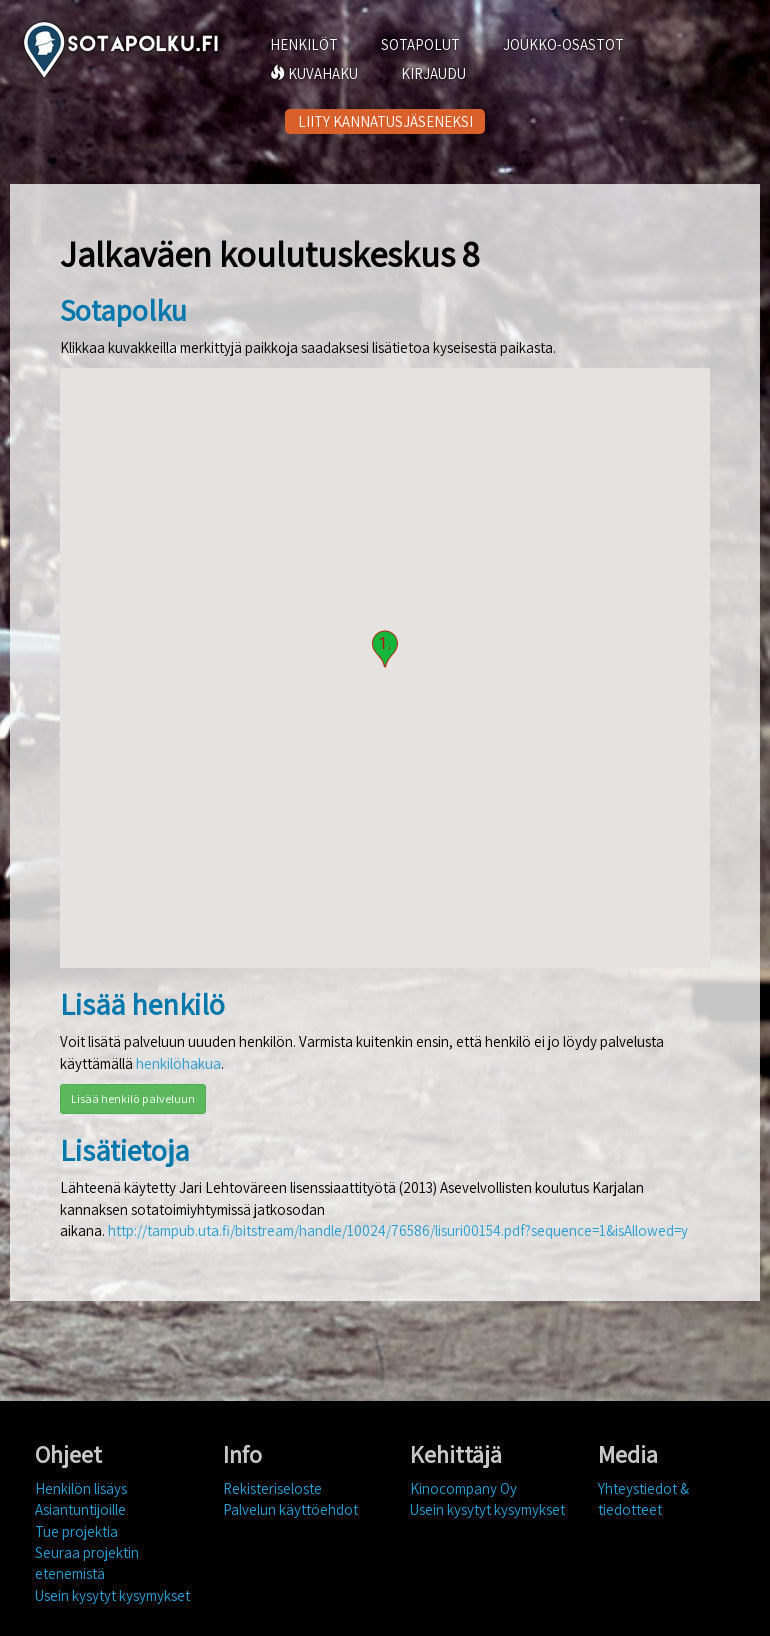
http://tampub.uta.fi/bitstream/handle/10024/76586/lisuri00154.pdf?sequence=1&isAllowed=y (398, 1230)
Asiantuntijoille (80, 1509)
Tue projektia (76, 1531)
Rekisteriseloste (272, 1488)
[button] (385, 649)
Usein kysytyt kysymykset (112, 1595)
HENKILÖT (304, 44)
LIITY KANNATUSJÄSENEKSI (385, 121)
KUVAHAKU (314, 73)
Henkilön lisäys (81, 1488)
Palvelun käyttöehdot (290, 1509)
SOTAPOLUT (420, 44)
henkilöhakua (178, 1063)
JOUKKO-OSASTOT (563, 44)
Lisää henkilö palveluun (133, 1098)
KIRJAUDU (433, 73)
